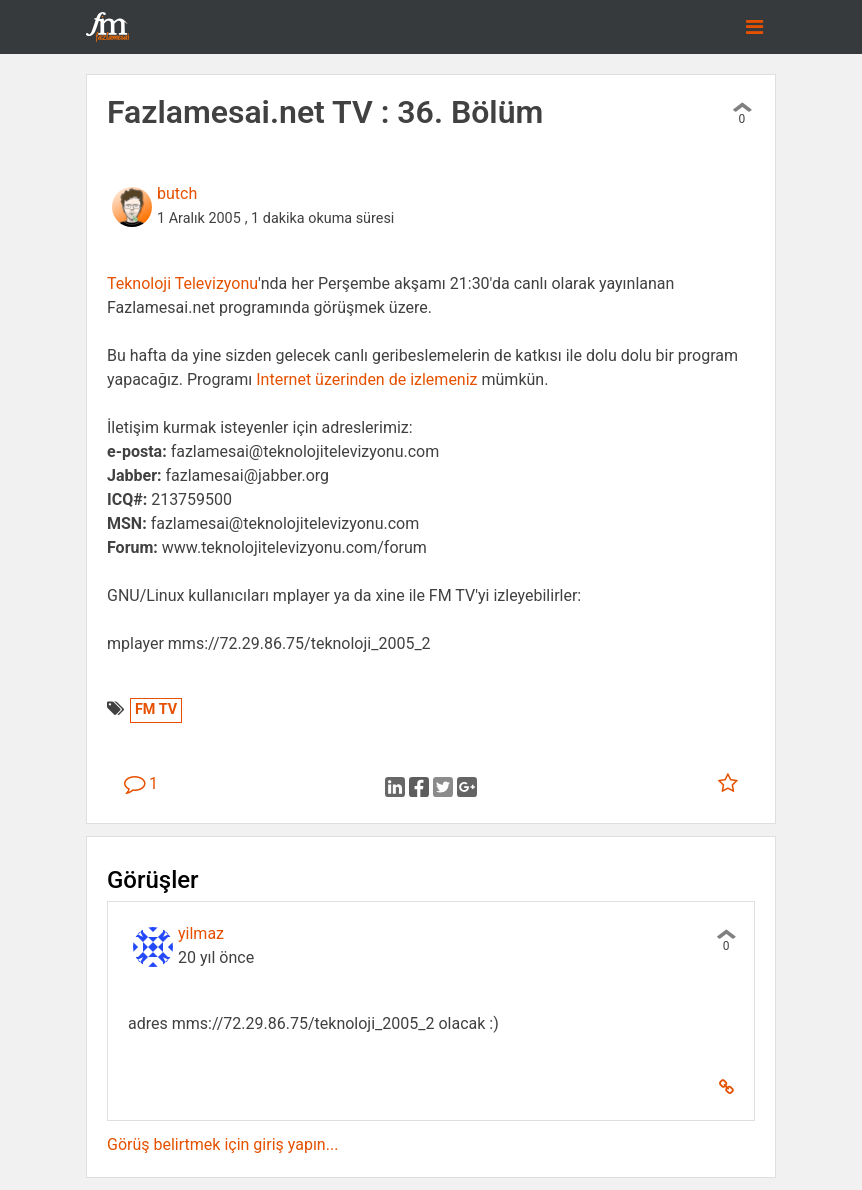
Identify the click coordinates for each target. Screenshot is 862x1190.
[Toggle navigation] (754, 27)
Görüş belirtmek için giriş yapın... (222, 1144)
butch (177, 193)
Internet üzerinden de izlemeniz (366, 379)
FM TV (156, 709)
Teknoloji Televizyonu (182, 283)
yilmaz (201, 933)
